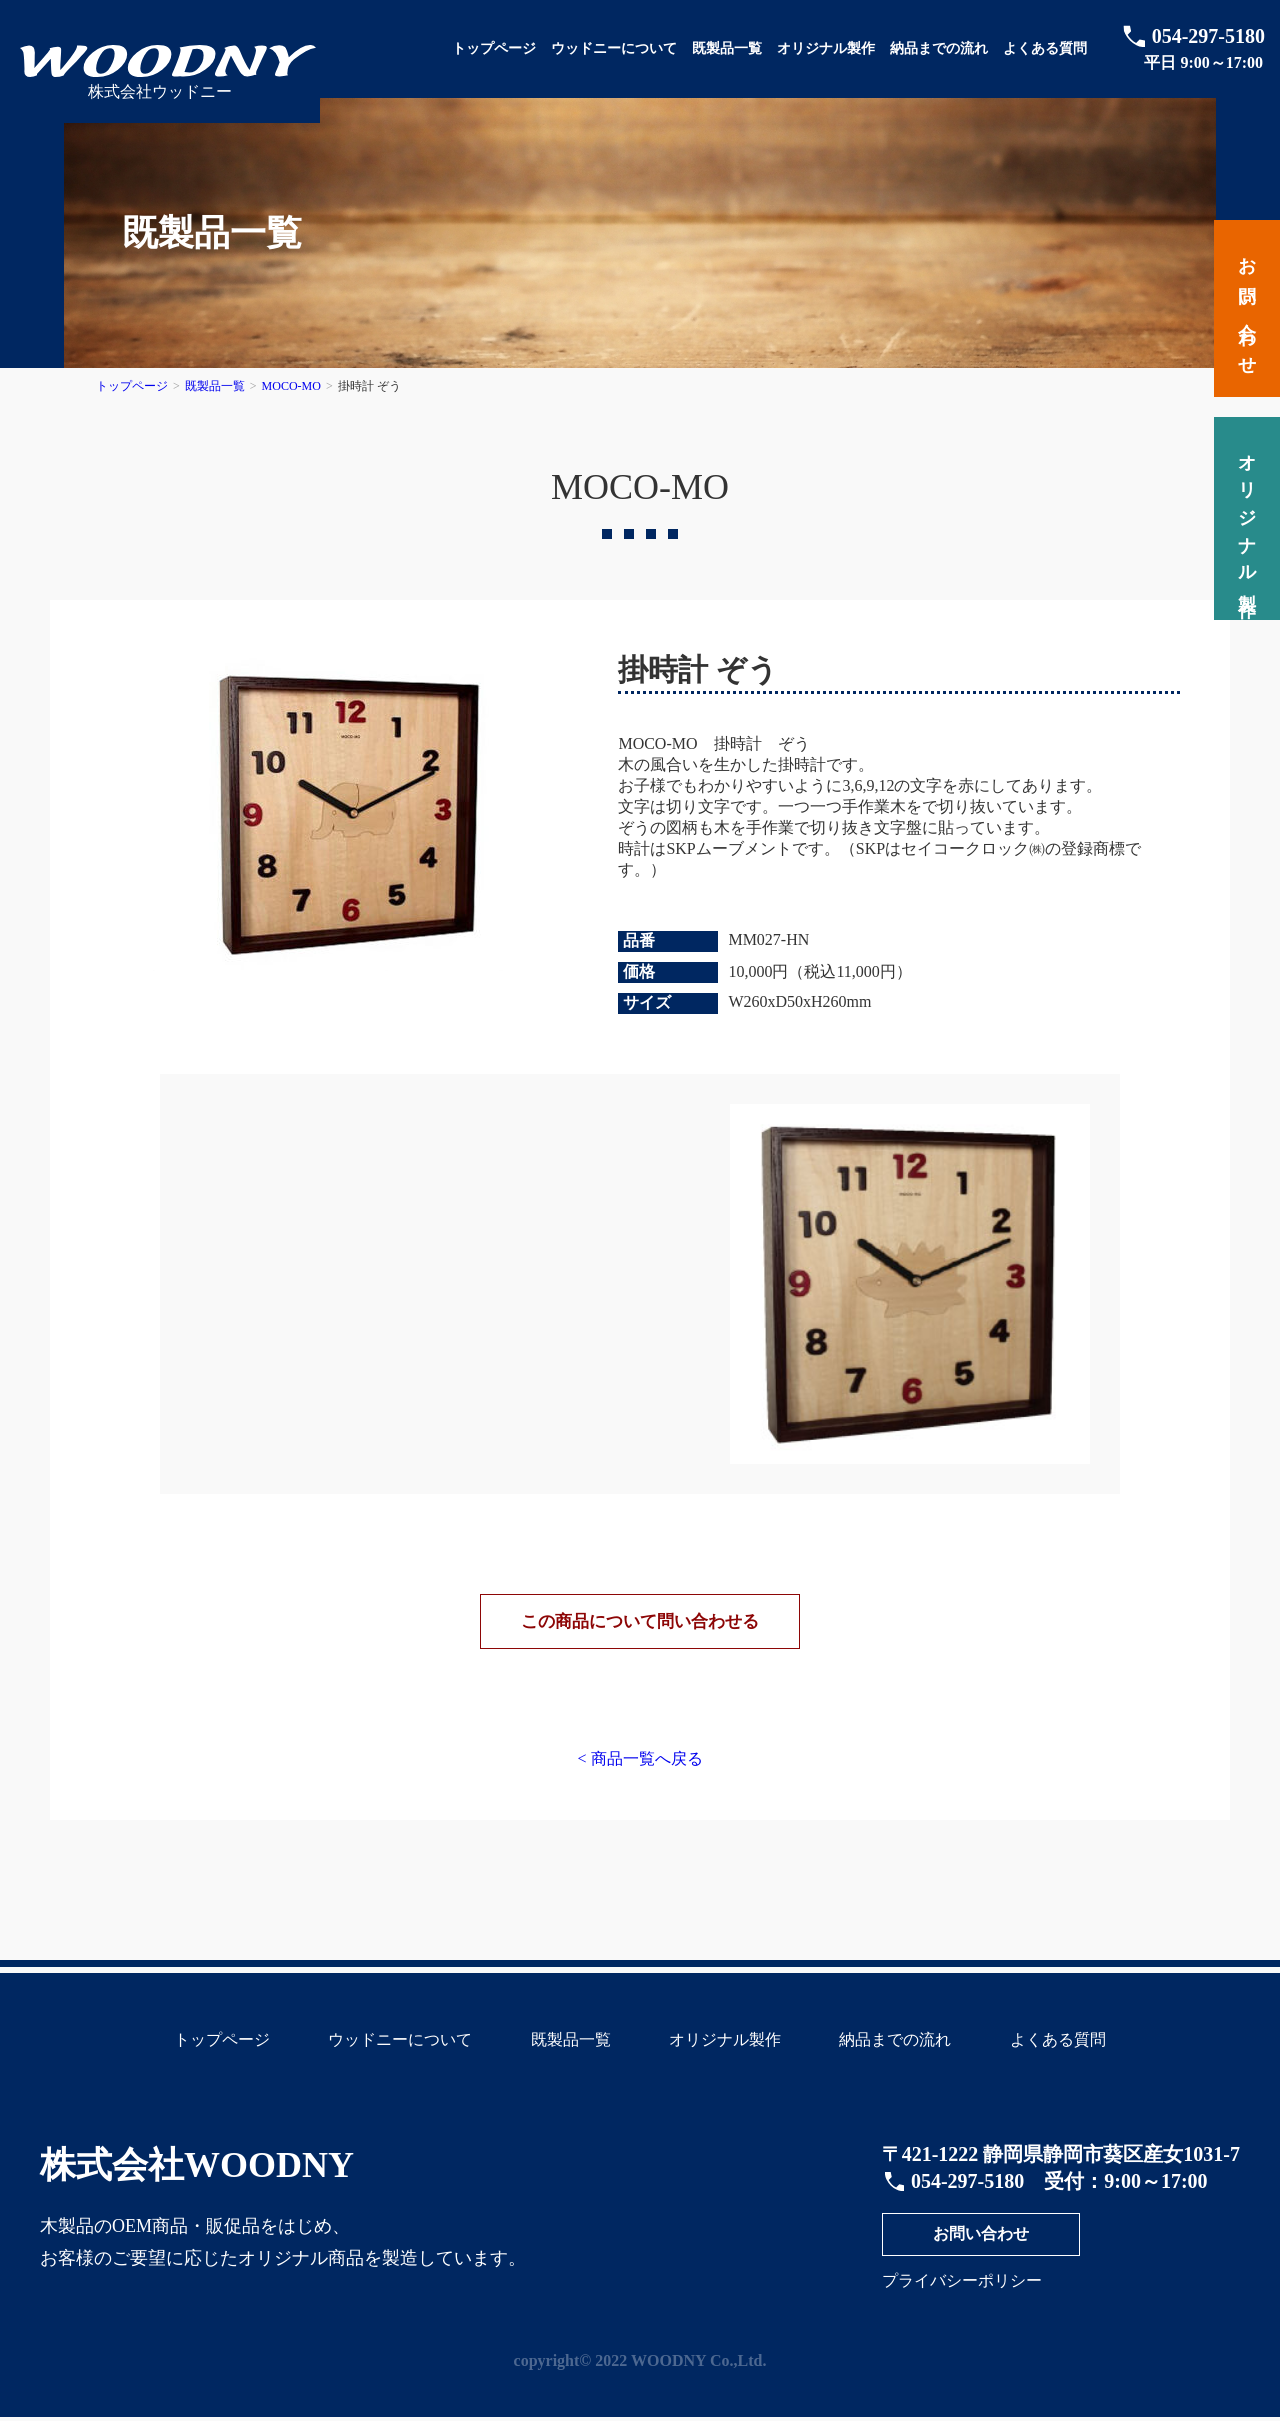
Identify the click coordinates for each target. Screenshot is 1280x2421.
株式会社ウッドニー (160, 91)
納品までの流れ (939, 48)
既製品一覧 (727, 48)
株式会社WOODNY (197, 2176)
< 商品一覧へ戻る (639, 1769)
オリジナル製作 (826, 48)
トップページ (494, 48)
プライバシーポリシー (962, 2291)
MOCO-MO (291, 386)
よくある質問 (1045, 48)
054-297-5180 (1208, 36)
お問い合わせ (981, 2244)
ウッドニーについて (614, 48)
